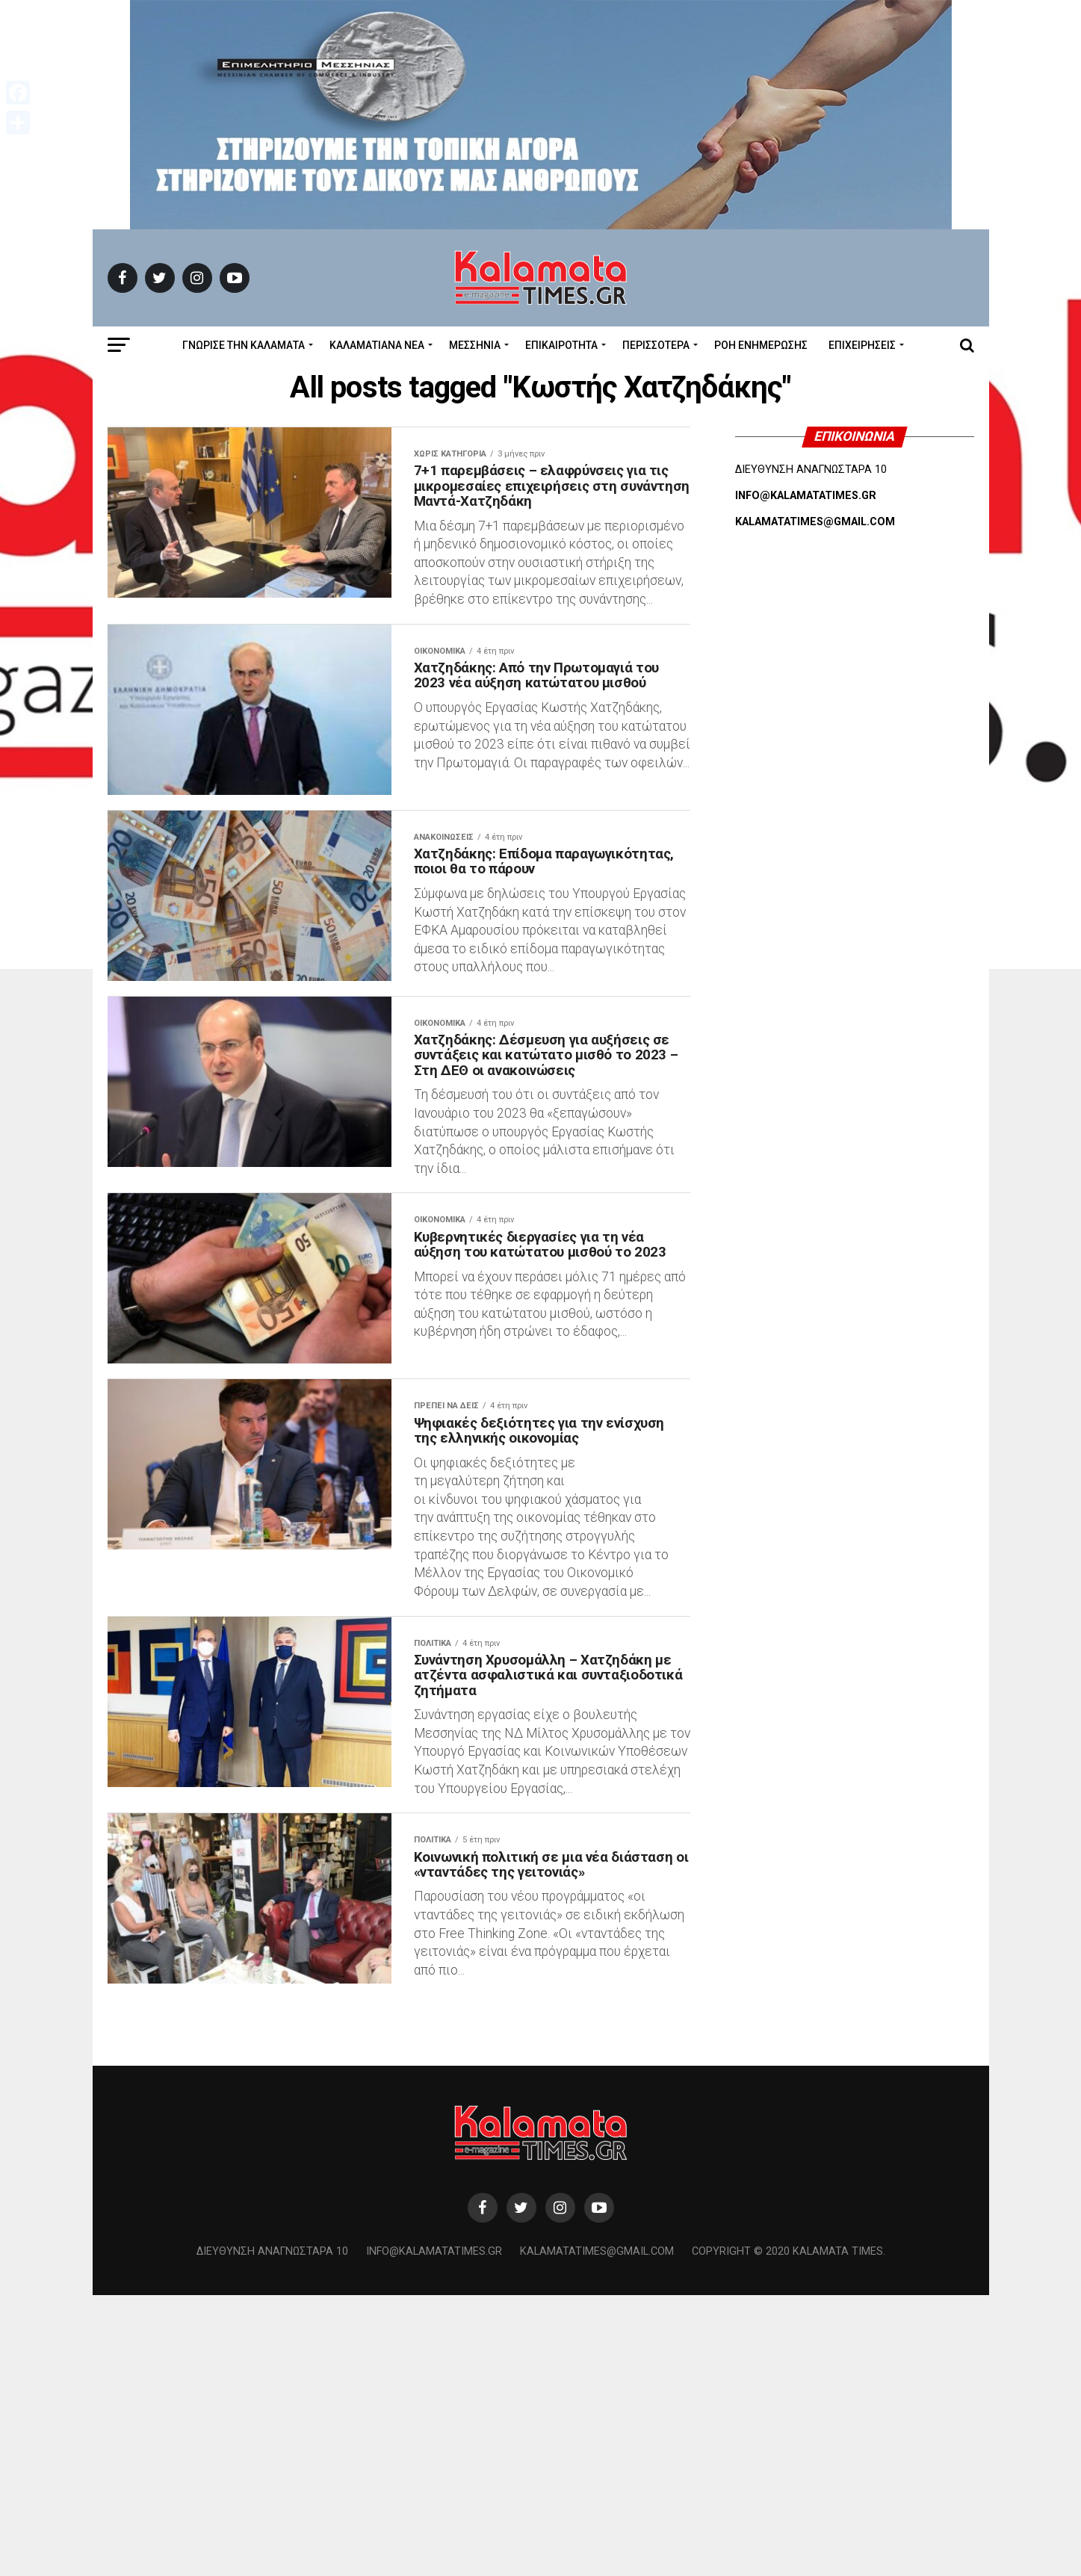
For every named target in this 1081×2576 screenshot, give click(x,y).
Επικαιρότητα (561, 345)
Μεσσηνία (475, 345)
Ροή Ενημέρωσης (761, 345)
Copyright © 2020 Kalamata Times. (788, 2533)
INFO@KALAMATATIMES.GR (805, 495)
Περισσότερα (656, 345)
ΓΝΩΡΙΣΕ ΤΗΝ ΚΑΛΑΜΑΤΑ (243, 345)
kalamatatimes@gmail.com (597, 2533)
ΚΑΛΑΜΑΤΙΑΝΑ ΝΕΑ (376, 345)
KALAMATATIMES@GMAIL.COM (815, 521)
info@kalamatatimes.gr (434, 2533)
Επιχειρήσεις (862, 345)
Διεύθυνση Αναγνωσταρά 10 (272, 2533)
